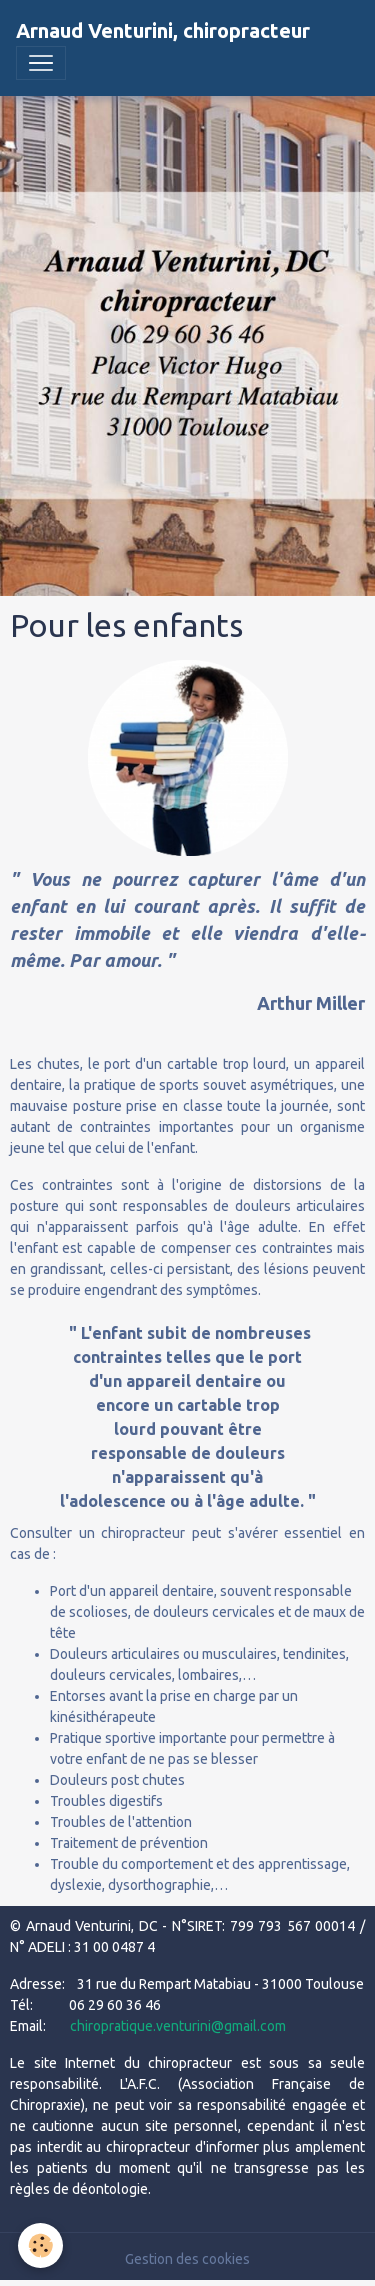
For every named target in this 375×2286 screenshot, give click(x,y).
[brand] (163, 31)
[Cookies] (40, 2245)
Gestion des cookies (187, 2259)
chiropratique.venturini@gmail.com (178, 2026)
